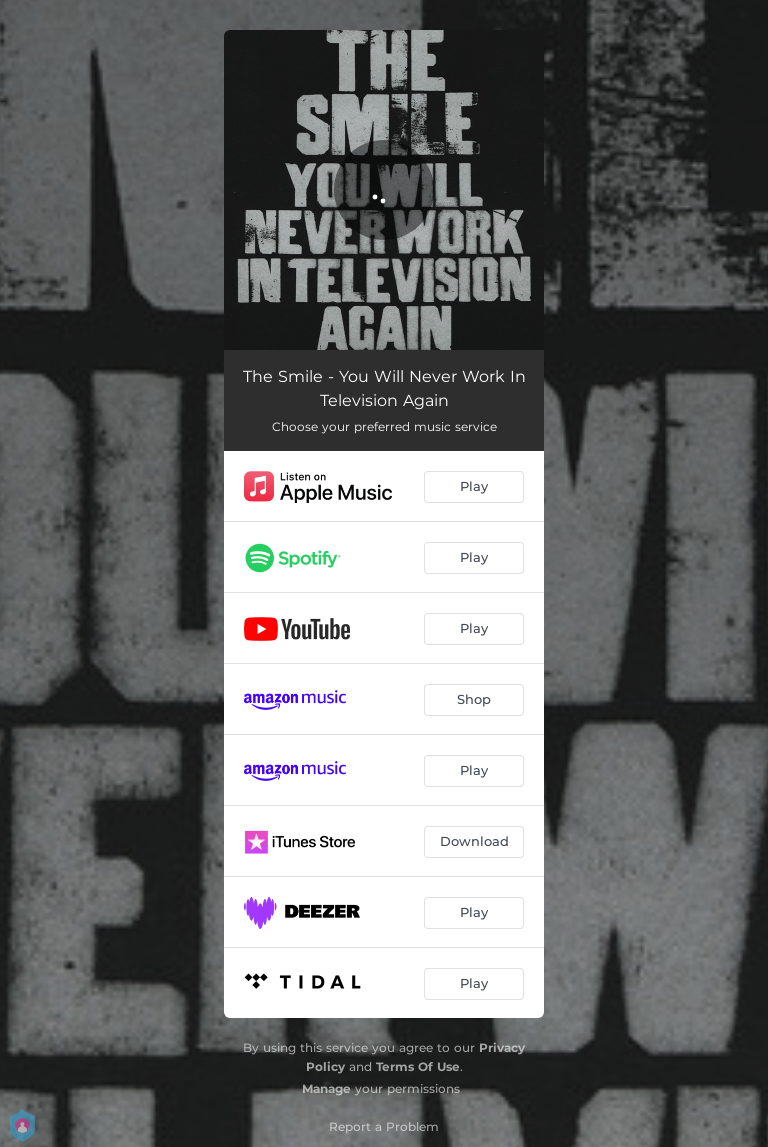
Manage (326, 1088)
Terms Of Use (418, 1066)
